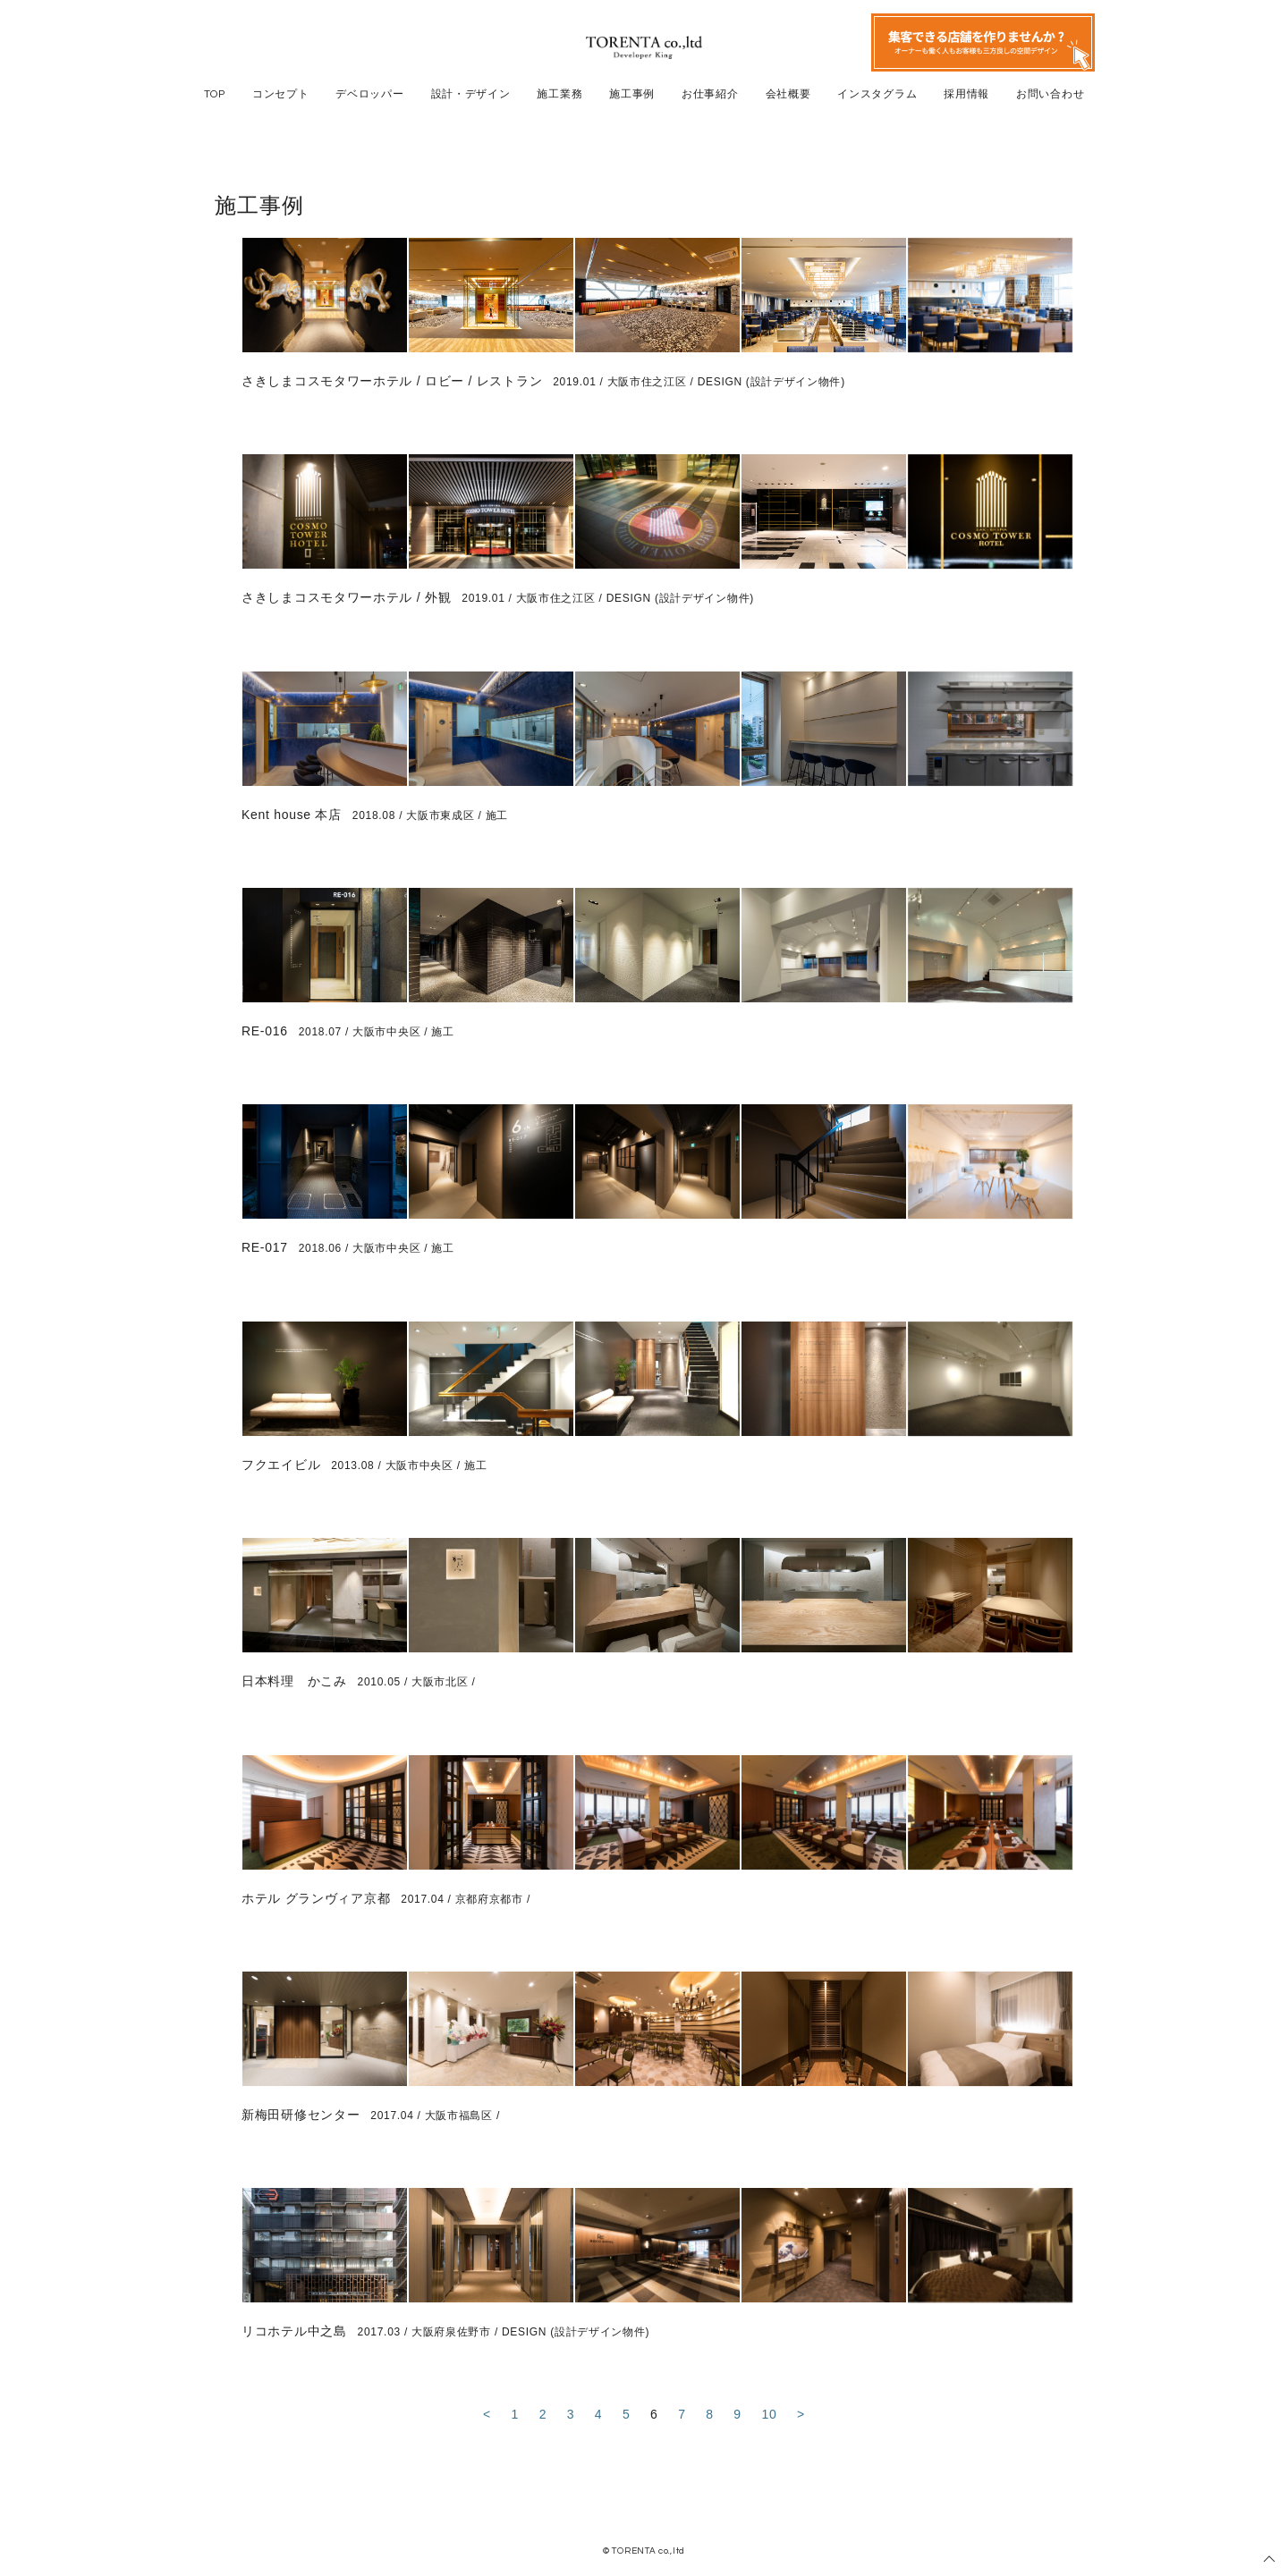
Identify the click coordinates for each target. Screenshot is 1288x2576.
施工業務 (559, 94)
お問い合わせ (1050, 94)
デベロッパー (369, 94)
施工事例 (632, 94)
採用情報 (966, 94)
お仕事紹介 (710, 94)
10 (768, 2414)
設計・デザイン (471, 94)
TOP (214, 94)
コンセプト (280, 94)
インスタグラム (877, 94)
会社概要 (788, 94)
